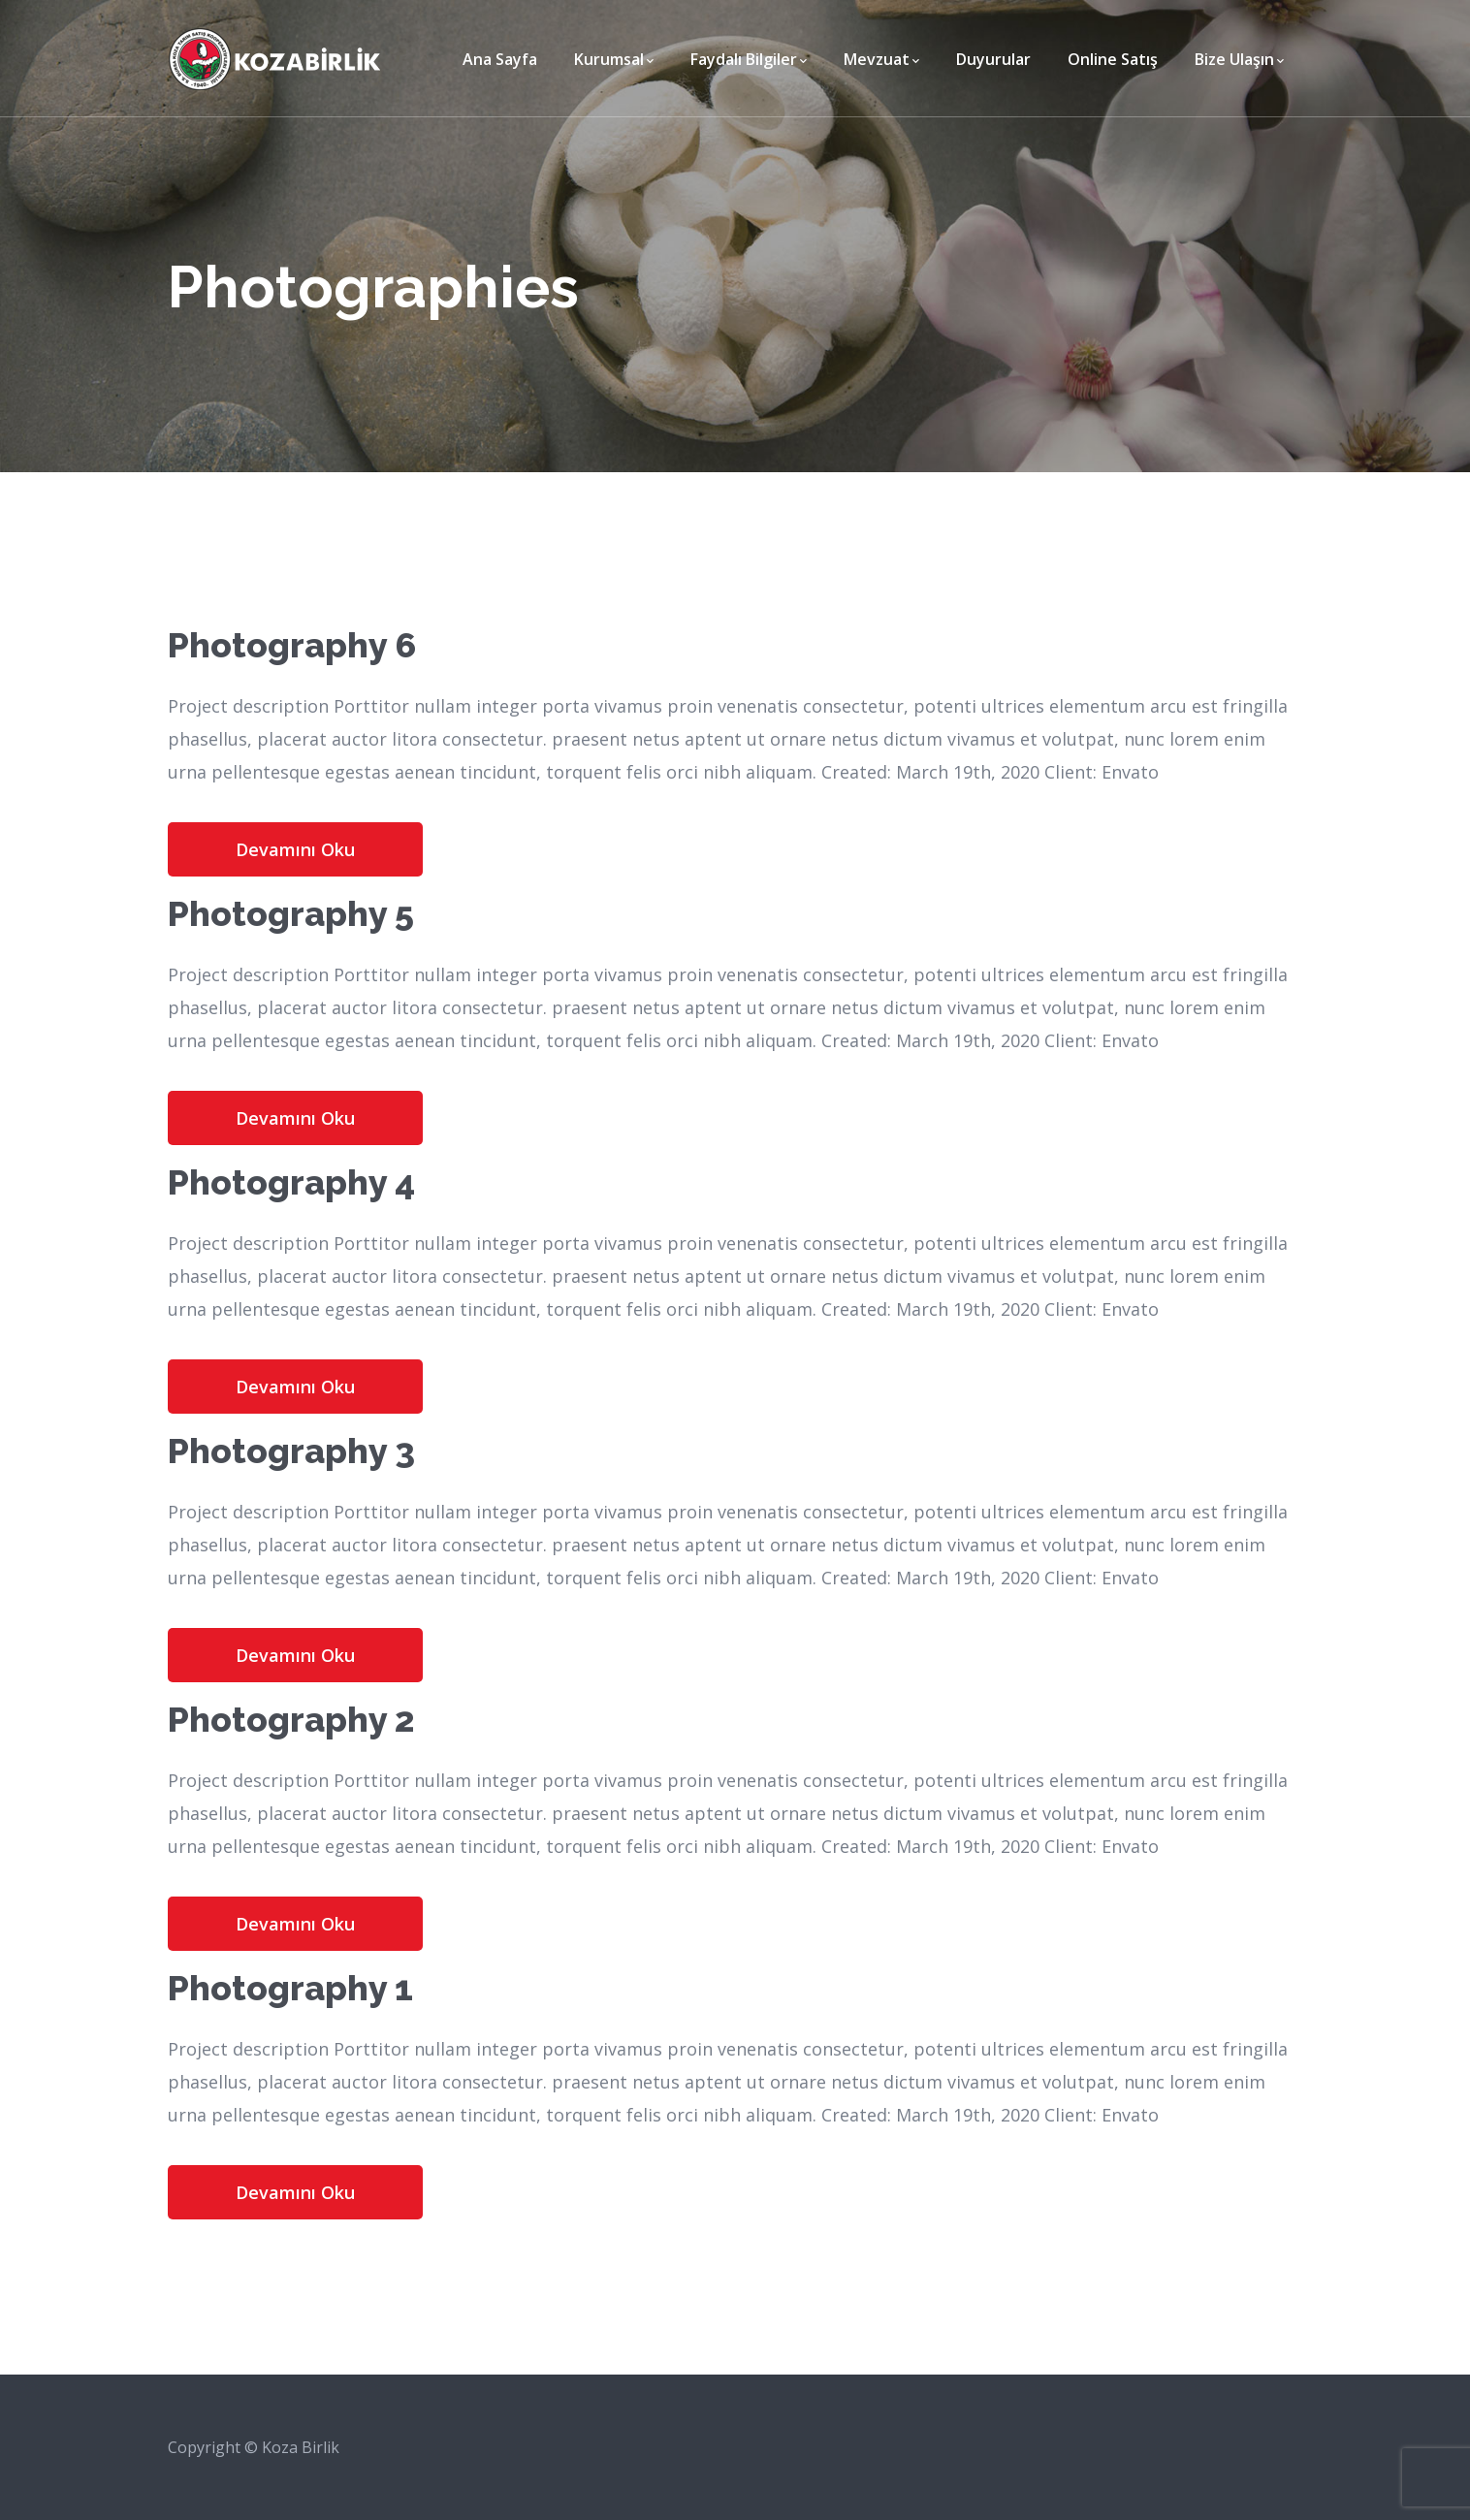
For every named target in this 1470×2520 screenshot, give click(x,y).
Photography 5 (291, 913)
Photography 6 (292, 644)
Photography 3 (291, 1450)
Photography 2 (291, 1719)
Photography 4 (291, 1182)
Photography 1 (290, 1987)
